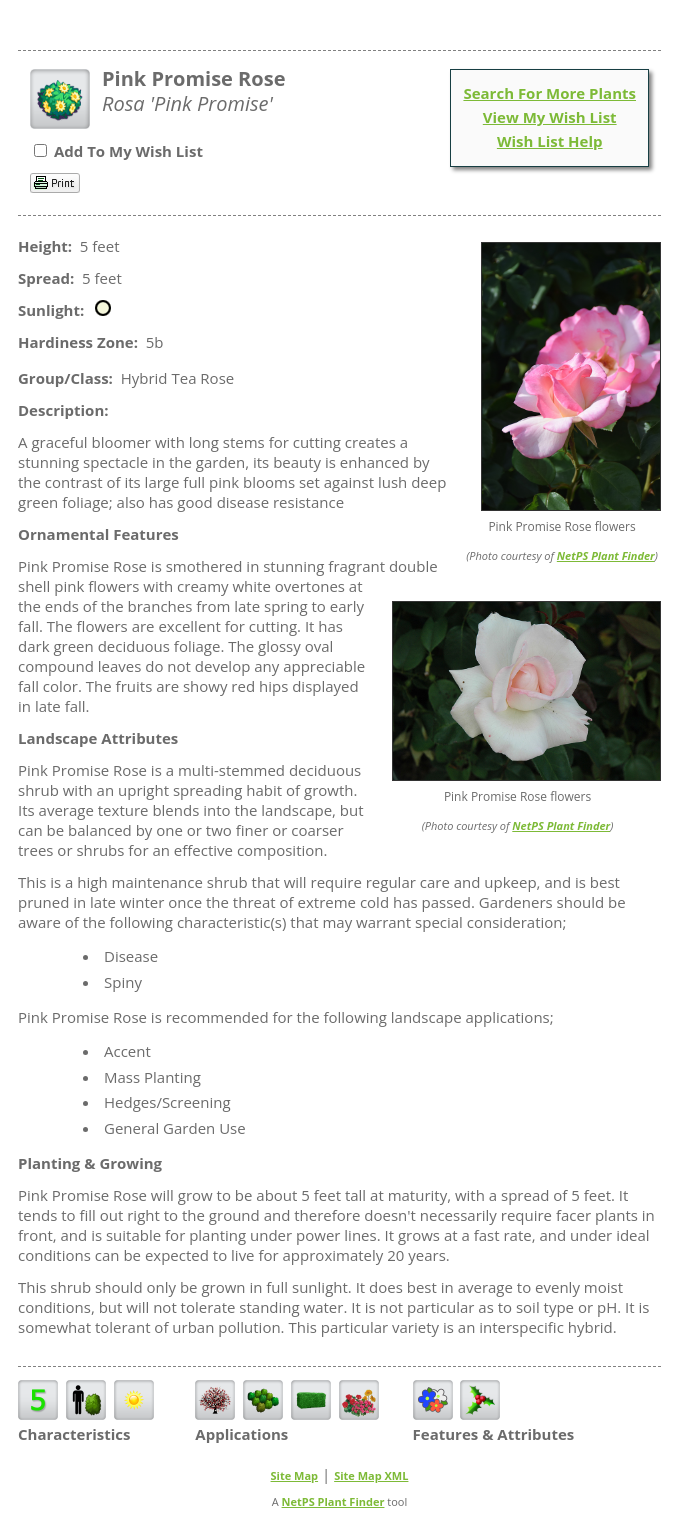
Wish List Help (550, 141)
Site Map (295, 1475)
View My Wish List (550, 117)
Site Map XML (371, 1475)
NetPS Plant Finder (606, 555)
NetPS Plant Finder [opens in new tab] (333, 1501)
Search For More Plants (549, 93)
